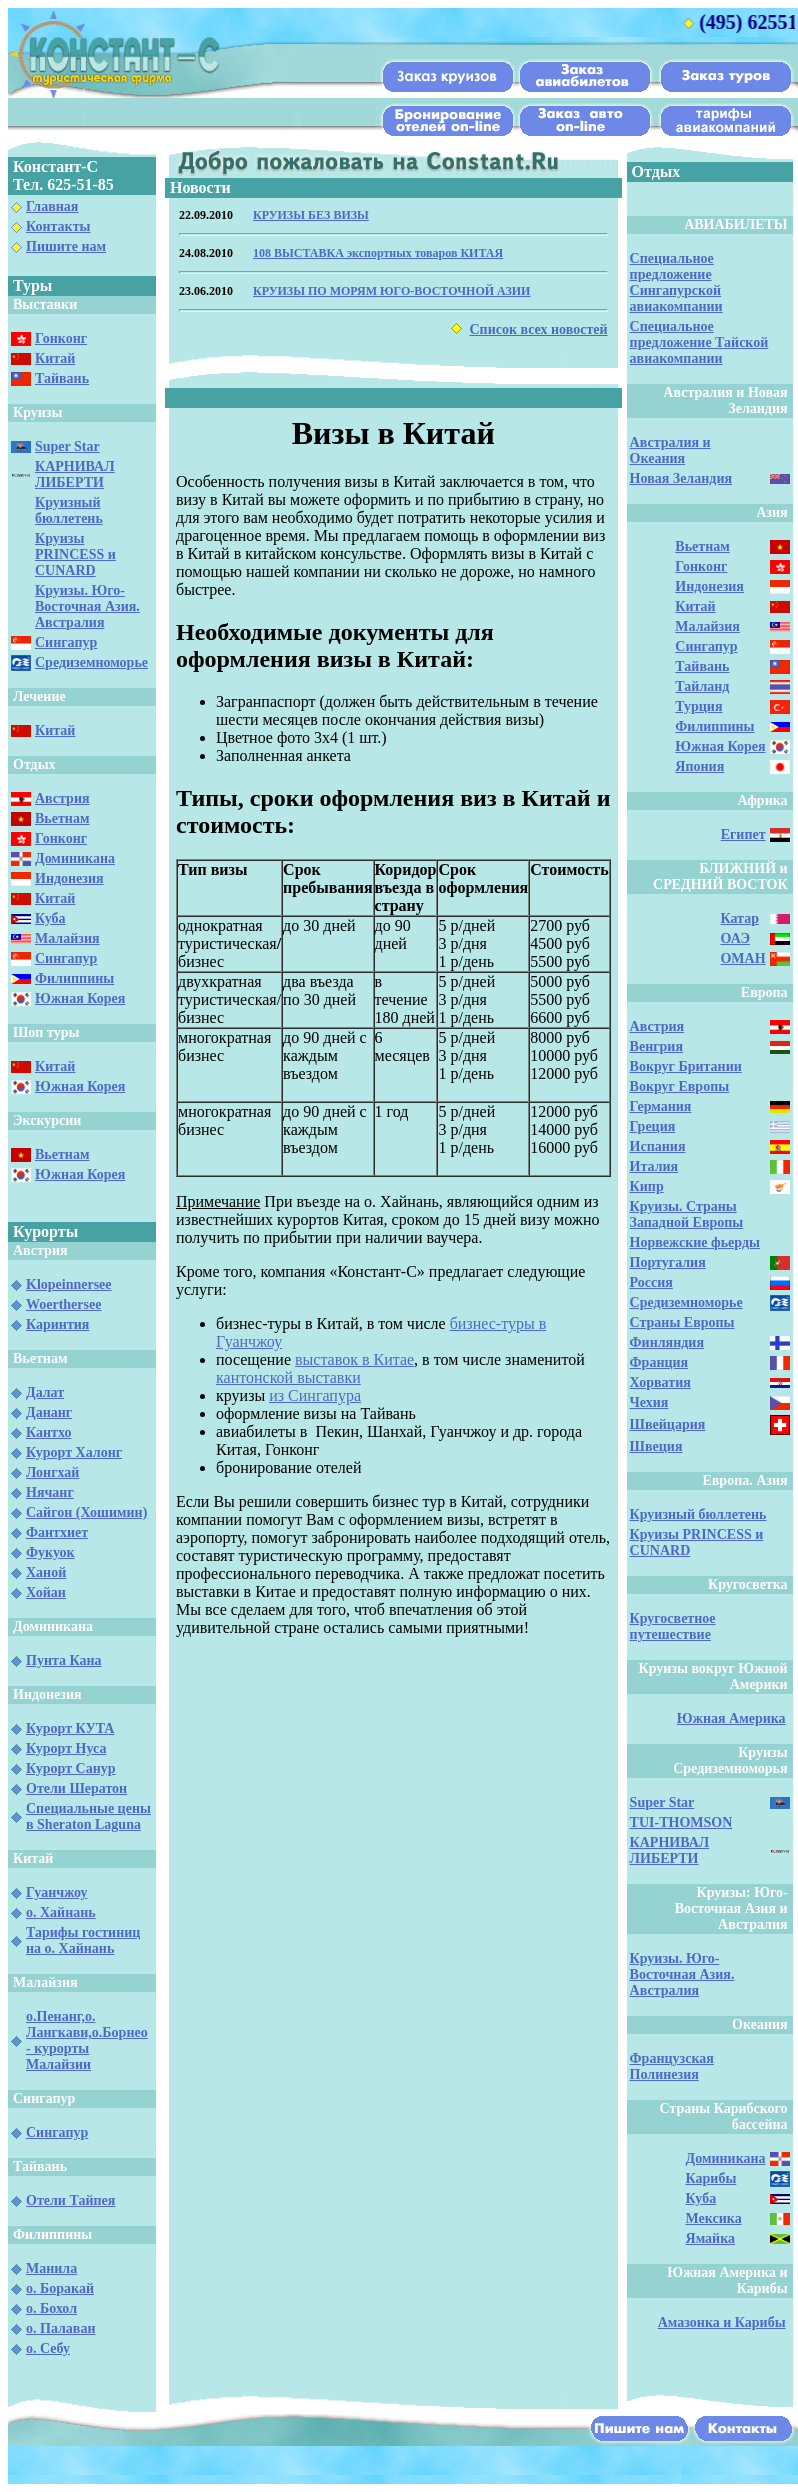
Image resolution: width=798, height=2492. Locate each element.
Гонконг (61, 338)
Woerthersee (63, 1304)
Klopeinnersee (69, 1284)
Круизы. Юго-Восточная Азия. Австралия (87, 606)
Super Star (67, 446)
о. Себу (48, 2348)
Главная (52, 206)
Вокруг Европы (680, 1086)
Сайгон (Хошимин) (86, 1512)
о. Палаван (61, 2328)
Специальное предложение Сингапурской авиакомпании (676, 282)
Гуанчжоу (56, 1892)
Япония (699, 766)
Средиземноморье (91, 662)
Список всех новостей (538, 329)
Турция (698, 706)
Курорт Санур (71, 1768)
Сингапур (66, 642)
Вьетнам (62, 818)
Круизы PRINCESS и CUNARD (75, 554)
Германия (661, 1106)
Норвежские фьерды (695, 1242)
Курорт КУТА (70, 1728)
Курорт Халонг (74, 1452)
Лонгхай (52, 1472)
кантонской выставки (288, 1377)
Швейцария (668, 1424)
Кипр (647, 1186)
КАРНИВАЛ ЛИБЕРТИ (75, 474)
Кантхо (48, 1432)
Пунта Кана (64, 1660)
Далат (45, 1392)
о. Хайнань (61, 1912)
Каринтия (57, 1324)
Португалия (668, 1262)
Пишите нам (66, 246)
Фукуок (50, 1552)
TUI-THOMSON (681, 1822)
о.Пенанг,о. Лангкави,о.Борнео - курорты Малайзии (87, 2040)
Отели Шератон (76, 1788)
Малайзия (67, 938)
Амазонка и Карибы (722, 2322)
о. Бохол (51, 2308)
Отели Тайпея (70, 2200)
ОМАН (742, 958)
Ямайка (710, 2238)
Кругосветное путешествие (673, 1626)
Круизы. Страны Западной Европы (687, 1214)
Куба (50, 918)
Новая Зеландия (681, 478)
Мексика (714, 2218)
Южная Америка (731, 1718)
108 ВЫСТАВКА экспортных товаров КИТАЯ (378, 253)
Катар (739, 918)
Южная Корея (80, 998)
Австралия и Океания (670, 450)
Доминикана (75, 858)
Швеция (656, 1446)
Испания (658, 1146)
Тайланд (702, 686)
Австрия (62, 798)
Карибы (711, 2178)
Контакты (58, 226)
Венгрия (656, 1046)
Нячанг (50, 1492)
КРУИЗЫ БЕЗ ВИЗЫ (311, 215)
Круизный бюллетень (69, 510)
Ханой (46, 1572)
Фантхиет (57, 1532)
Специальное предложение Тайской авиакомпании (699, 342)
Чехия (649, 1402)
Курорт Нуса (66, 1748)
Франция (659, 1362)
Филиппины (74, 978)
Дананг (49, 1412)
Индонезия (69, 878)
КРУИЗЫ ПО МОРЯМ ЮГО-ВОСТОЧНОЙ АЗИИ (391, 291)
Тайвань (62, 378)
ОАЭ (734, 938)
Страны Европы (682, 1322)
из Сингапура (315, 1395)
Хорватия (660, 1382)
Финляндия (667, 1342)
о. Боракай (60, 2288)
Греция (653, 1126)
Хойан (46, 1592)
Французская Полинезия (672, 2066)
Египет (743, 834)
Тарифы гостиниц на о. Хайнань (83, 1940)
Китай (55, 358)
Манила (51, 2268)
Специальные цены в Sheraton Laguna (88, 1816)
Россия (651, 1282)
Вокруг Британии (686, 1066)
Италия (654, 1166)
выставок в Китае (354, 1359)
